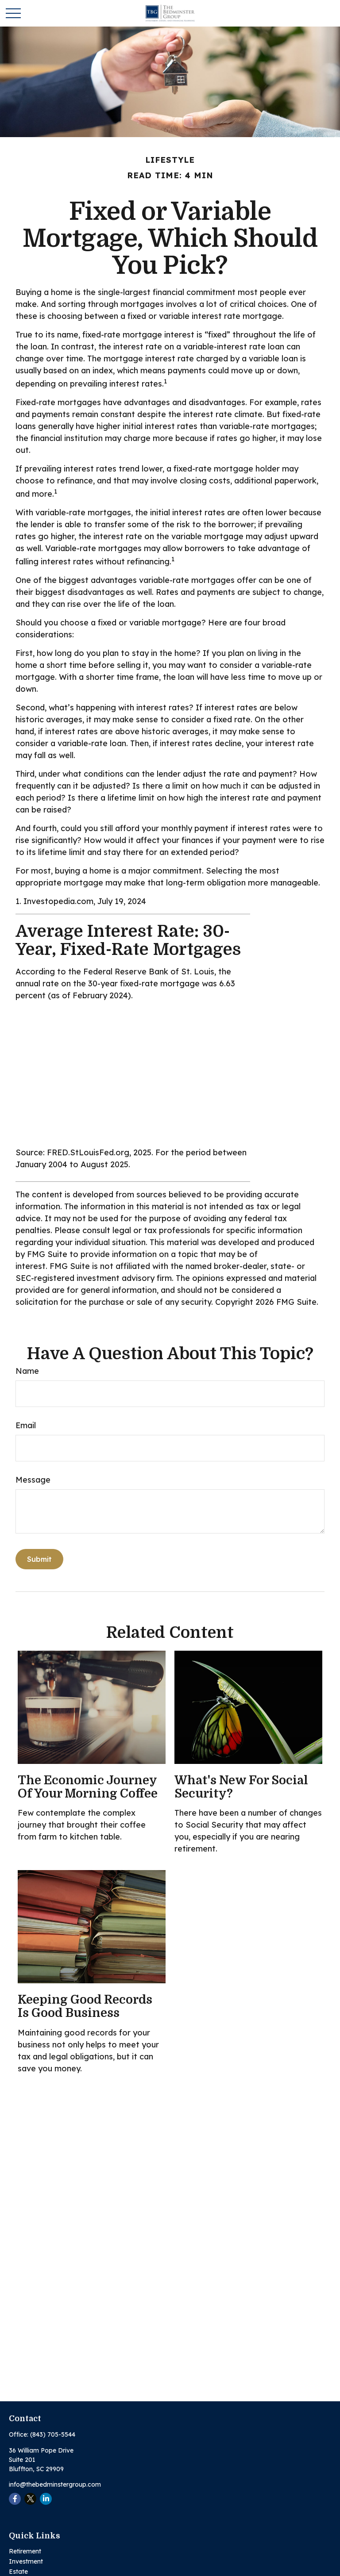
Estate (18, 2572)
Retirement (25, 2551)
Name (27, 1371)
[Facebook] (15, 2499)
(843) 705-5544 (52, 2434)
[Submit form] (39, 1559)
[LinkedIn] (46, 2499)
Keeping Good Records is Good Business (85, 2006)
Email (25, 1425)
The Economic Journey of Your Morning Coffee (88, 1787)
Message (32, 1480)
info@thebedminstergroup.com (55, 2484)
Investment (26, 2561)
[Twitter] (30, 2499)
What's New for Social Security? (241, 1787)
